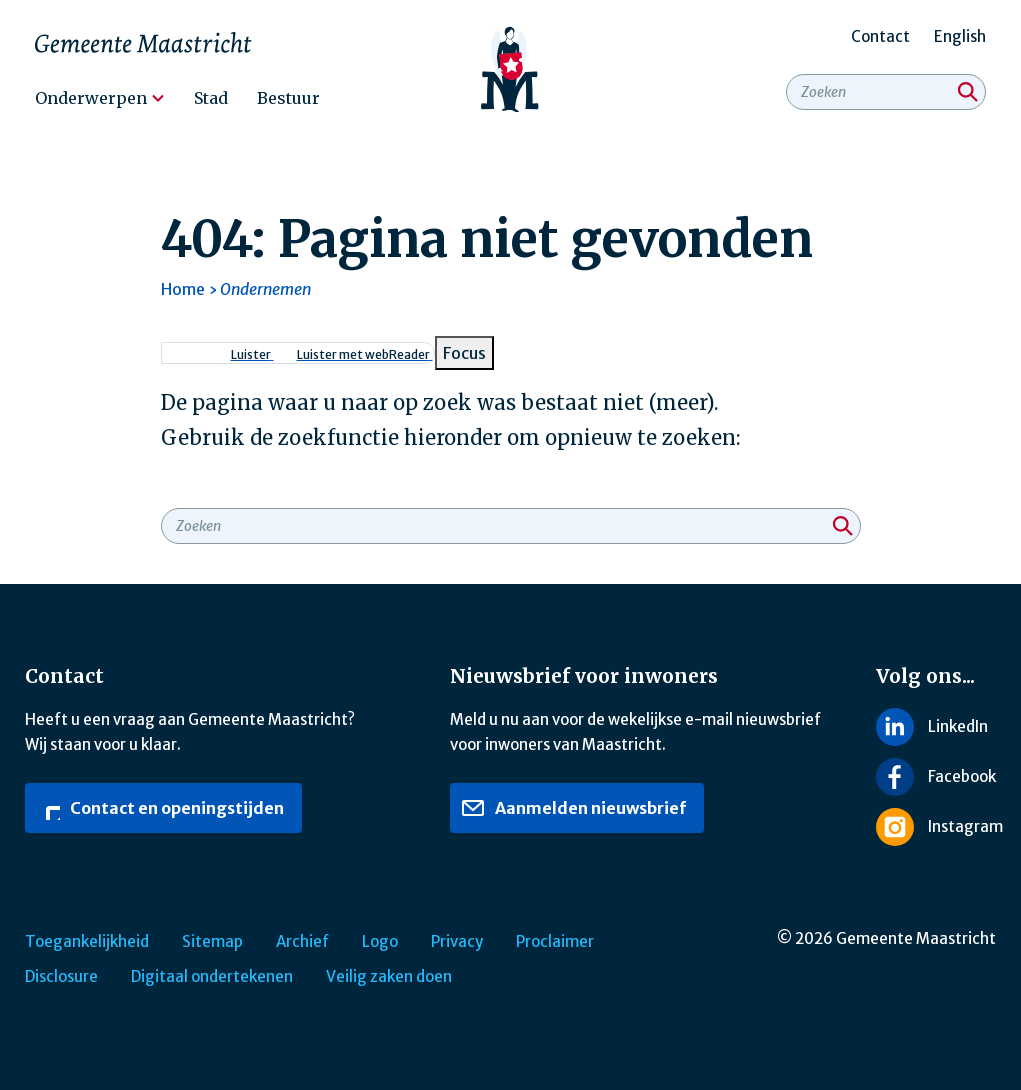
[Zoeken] (968, 92)
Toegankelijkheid (87, 941)
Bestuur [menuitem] (288, 98)
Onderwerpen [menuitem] (91, 98)
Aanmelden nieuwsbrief (573, 808)
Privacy (457, 941)
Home (183, 289)
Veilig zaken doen (389, 976)
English (960, 36)
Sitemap (212, 941)
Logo (380, 941)
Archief (302, 941)
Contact (880, 36)
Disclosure (61, 976)
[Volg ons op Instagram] (936, 827)
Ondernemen (265, 289)
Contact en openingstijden (160, 808)
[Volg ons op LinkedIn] (936, 726)
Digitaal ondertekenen (212, 976)
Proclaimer (555, 941)
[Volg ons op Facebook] (936, 777)
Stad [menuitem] (211, 98)
